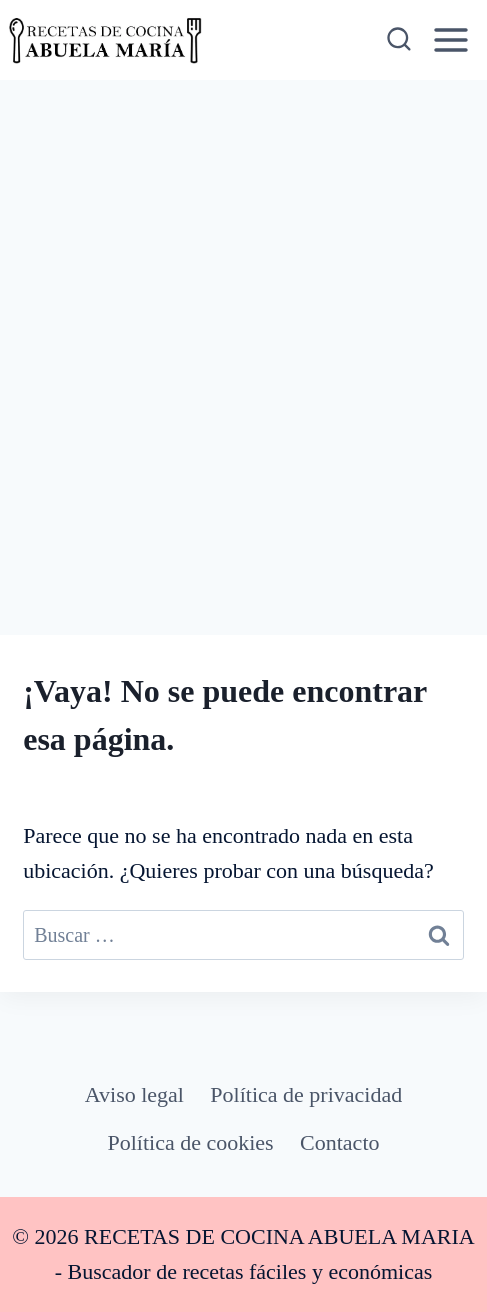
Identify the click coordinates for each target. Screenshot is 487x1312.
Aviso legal (134, 1094)
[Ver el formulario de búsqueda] (397, 40)
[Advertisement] (243, 333)
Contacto (339, 1142)
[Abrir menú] (451, 39)
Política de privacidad (306, 1094)
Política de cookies (191, 1142)
